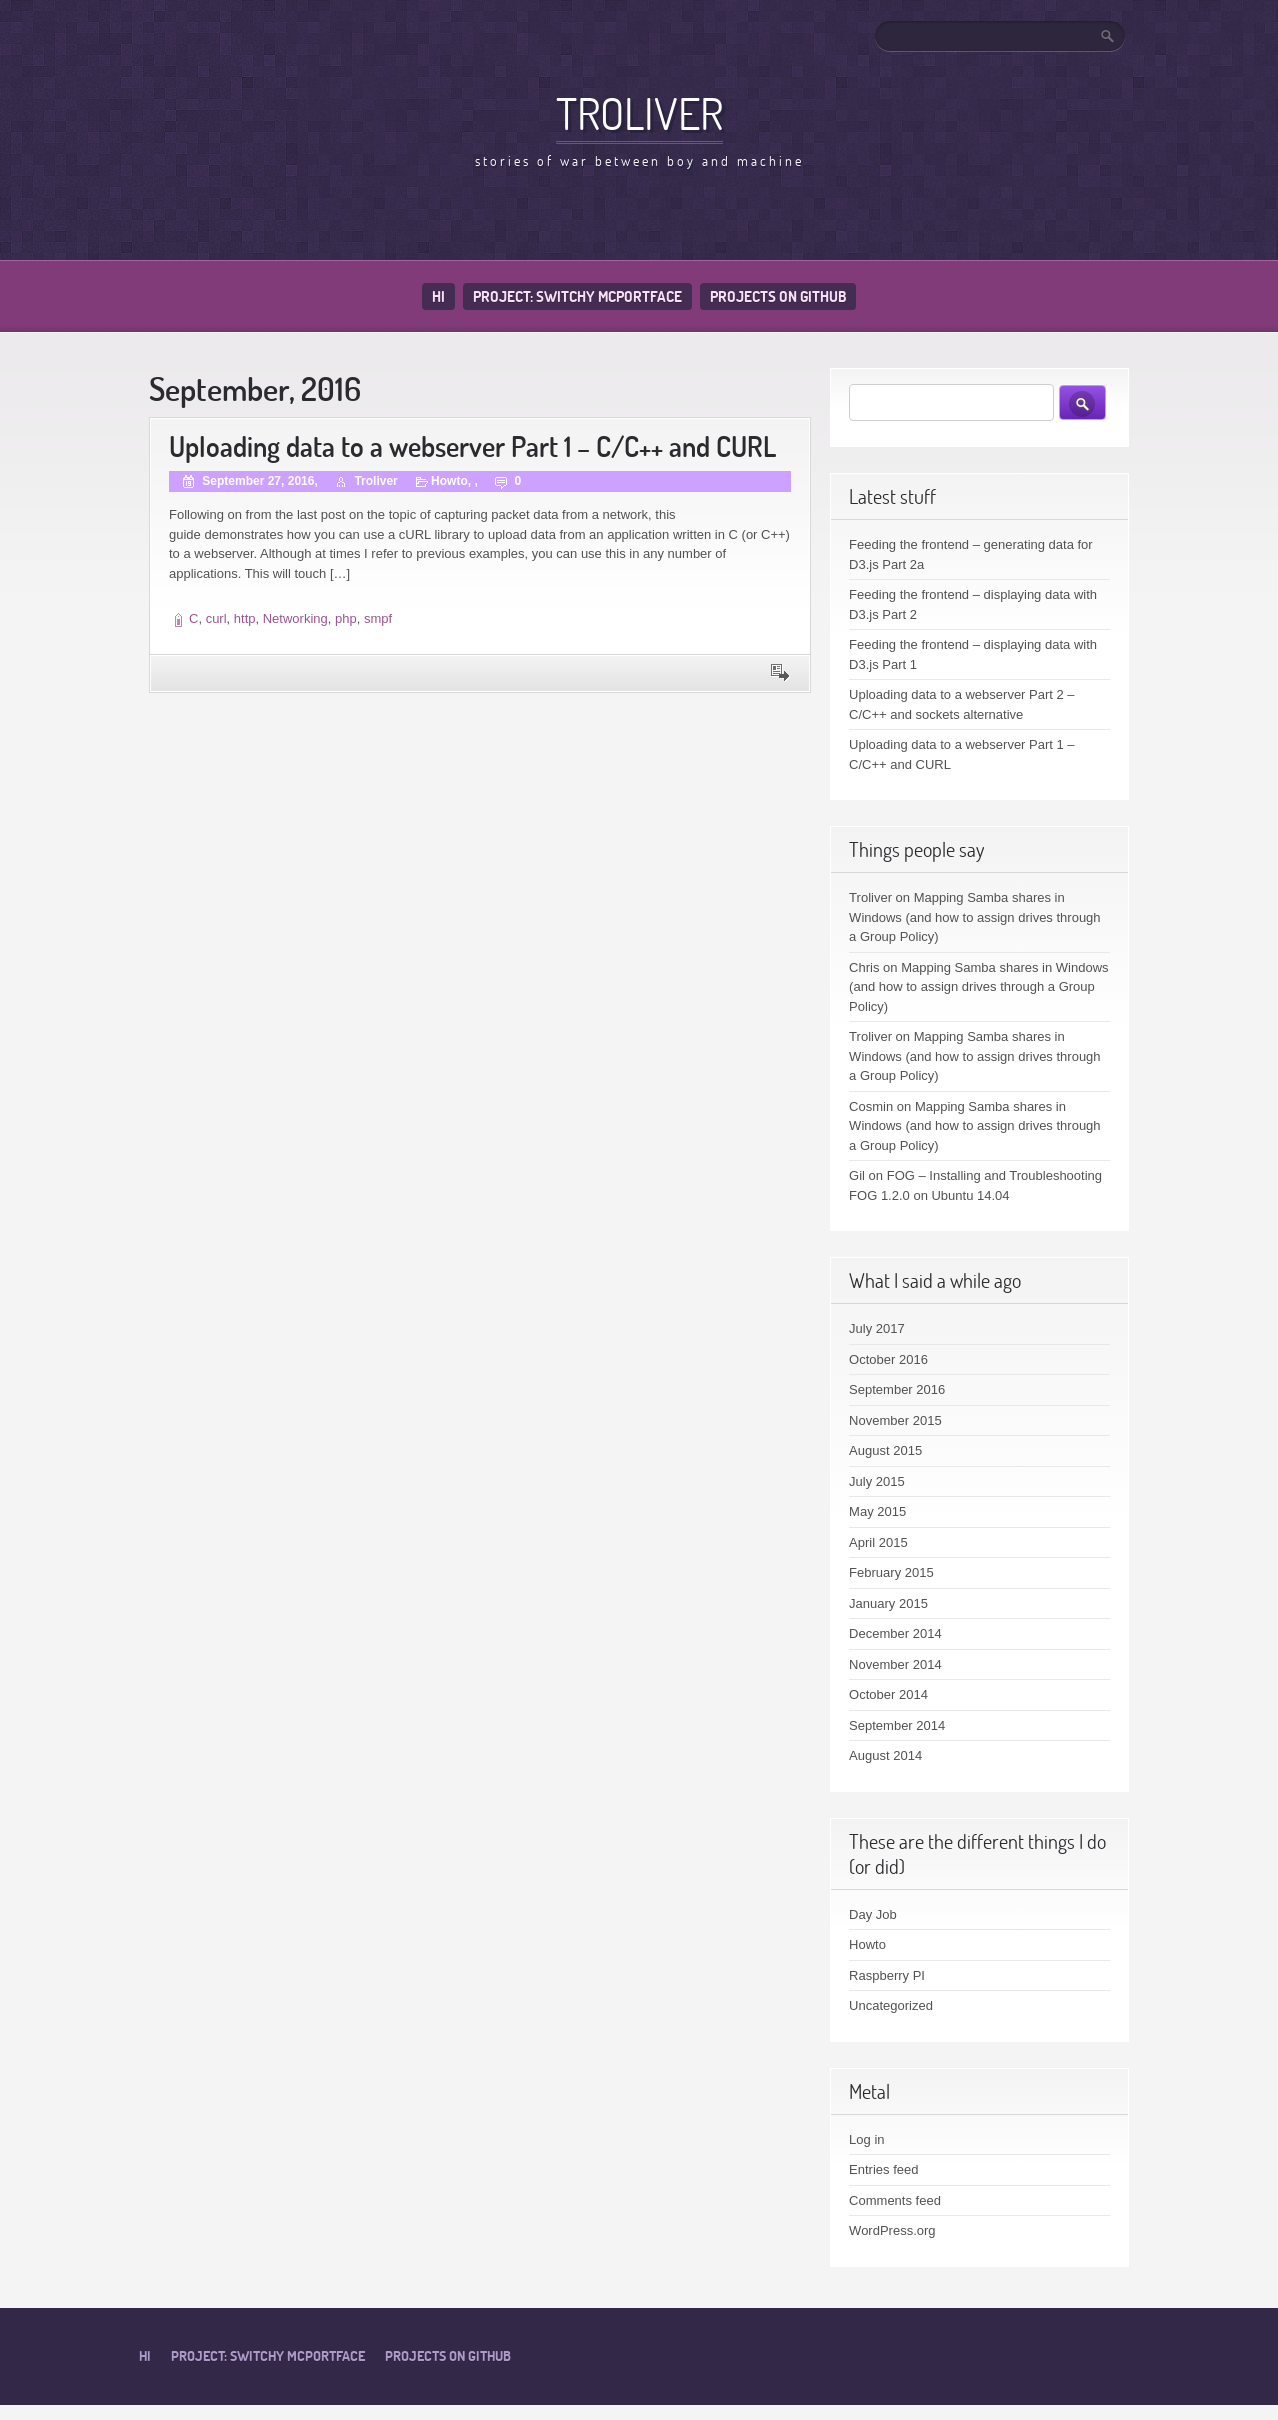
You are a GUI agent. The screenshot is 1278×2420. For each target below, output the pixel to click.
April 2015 (878, 1542)
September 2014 (897, 1725)
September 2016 (897, 1389)
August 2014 (885, 1755)
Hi (438, 296)
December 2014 (895, 1633)
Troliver (639, 113)
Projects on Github (778, 296)
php (346, 618)
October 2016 (888, 1359)
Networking (295, 618)
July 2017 (877, 1328)
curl (216, 618)
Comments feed (895, 2200)
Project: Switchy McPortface (577, 296)
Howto (449, 481)
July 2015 (877, 1481)
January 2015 (888, 1603)
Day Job (873, 1914)
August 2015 (885, 1450)
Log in (866, 2139)
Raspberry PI (887, 1975)
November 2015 (895, 1420)
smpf (378, 618)
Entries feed (883, 2169)
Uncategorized (891, 2005)
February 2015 (891, 1572)
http (245, 618)
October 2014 (888, 1694)
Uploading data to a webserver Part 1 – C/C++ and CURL (472, 446)
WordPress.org (892, 2230)
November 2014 (895, 1664)
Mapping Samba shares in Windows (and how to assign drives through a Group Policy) (974, 917)
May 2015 (877, 1511)
